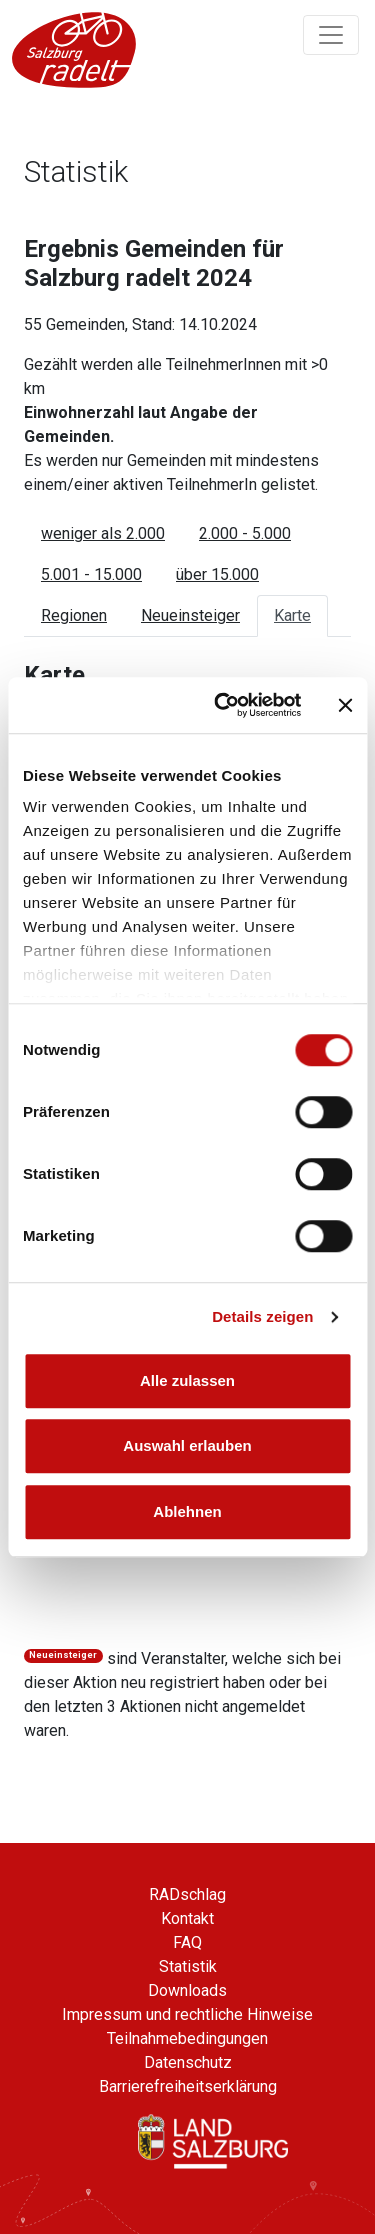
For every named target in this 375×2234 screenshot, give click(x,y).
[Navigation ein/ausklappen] (331, 35)
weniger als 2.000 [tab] (103, 533)
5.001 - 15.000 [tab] (91, 574)
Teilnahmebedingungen (187, 2038)
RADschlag (187, 1894)
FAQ (187, 1942)
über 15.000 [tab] (217, 574)
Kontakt (187, 1918)
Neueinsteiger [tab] (190, 615)
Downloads (187, 1990)
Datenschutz (188, 2062)
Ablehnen (187, 1511)
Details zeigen (262, 1316)
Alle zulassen (187, 1380)
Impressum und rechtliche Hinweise (187, 2014)
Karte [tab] (292, 615)
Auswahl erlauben (187, 1445)
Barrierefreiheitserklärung (188, 2086)
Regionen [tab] (74, 615)
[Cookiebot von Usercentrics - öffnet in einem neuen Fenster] (223, 705)
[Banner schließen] (345, 705)
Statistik (188, 1966)
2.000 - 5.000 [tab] (245, 533)
